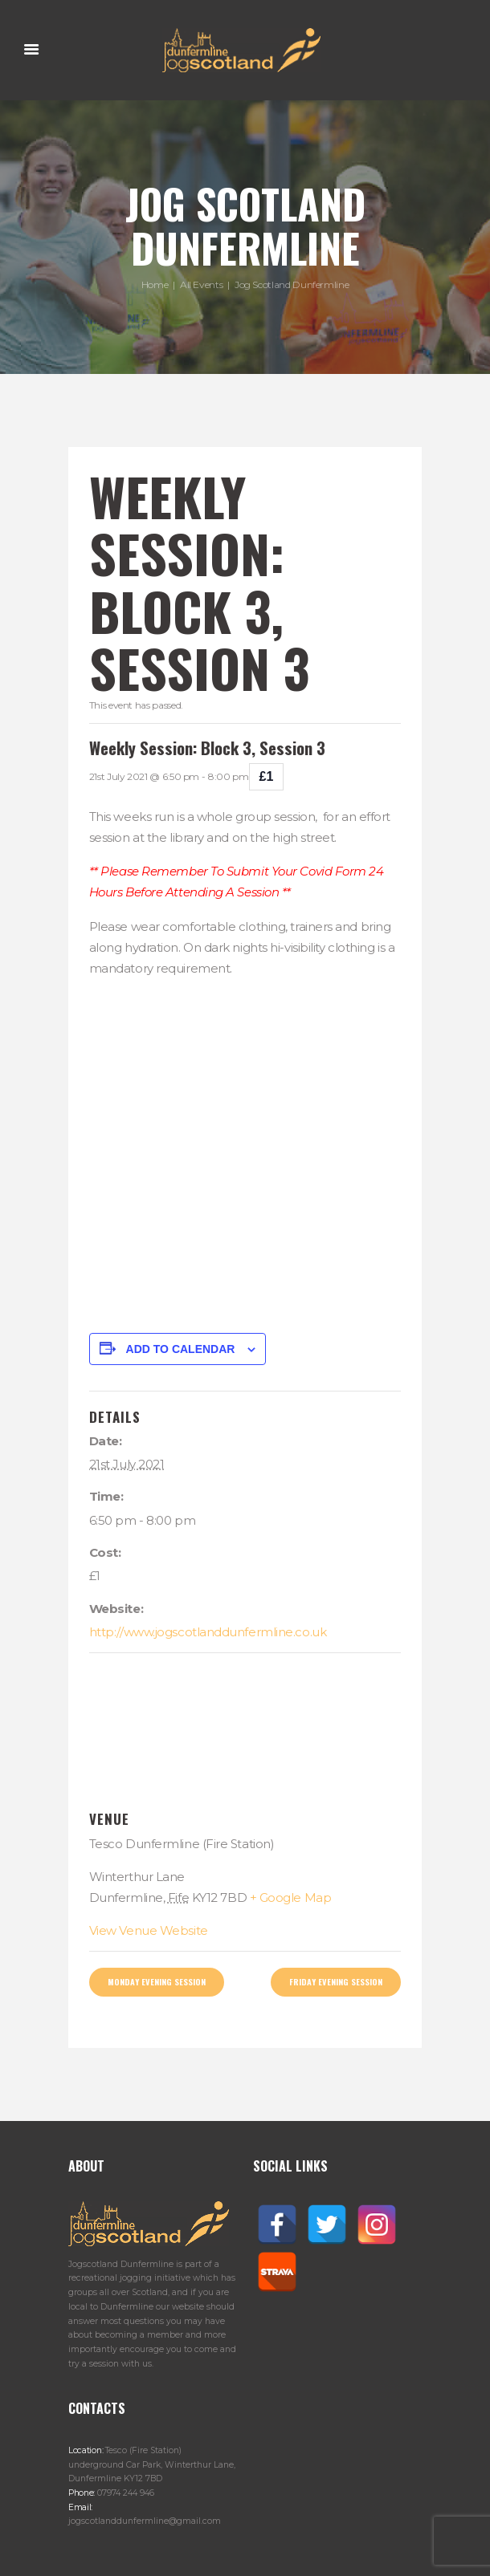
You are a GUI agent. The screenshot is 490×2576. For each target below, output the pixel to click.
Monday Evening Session (157, 1981)
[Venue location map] (245, 1732)
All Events (201, 284)
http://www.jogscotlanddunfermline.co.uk (207, 1631)
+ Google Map (291, 1897)
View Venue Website (148, 1930)
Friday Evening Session (335, 1981)
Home (155, 284)
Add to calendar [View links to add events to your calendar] (180, 1349)
